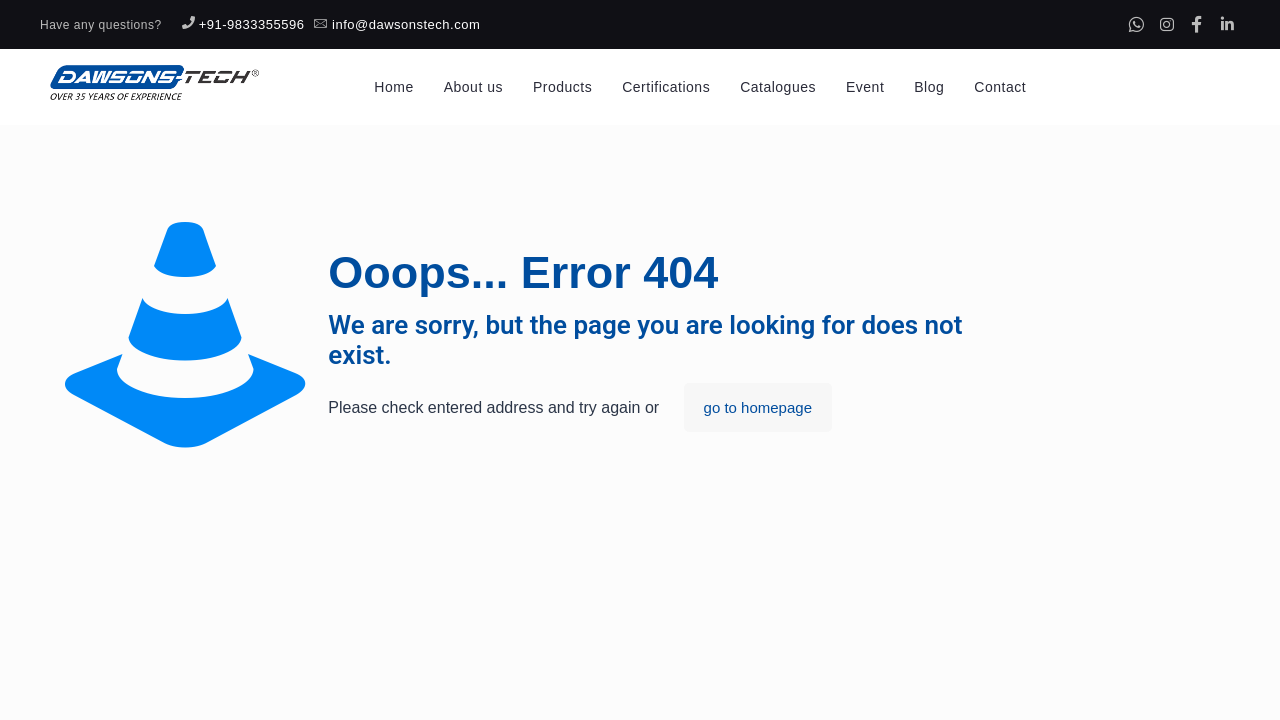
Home (393, 87)
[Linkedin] (1227, 24)
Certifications (666, 87)
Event (865, 87)
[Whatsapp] (1136, 24)
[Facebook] (1197, 24)
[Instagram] (1167, 24)
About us (473, 87)
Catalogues (778, 87)
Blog (929, 87)
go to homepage (758, 407)
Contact (1000, 87)
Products (562, 87)
